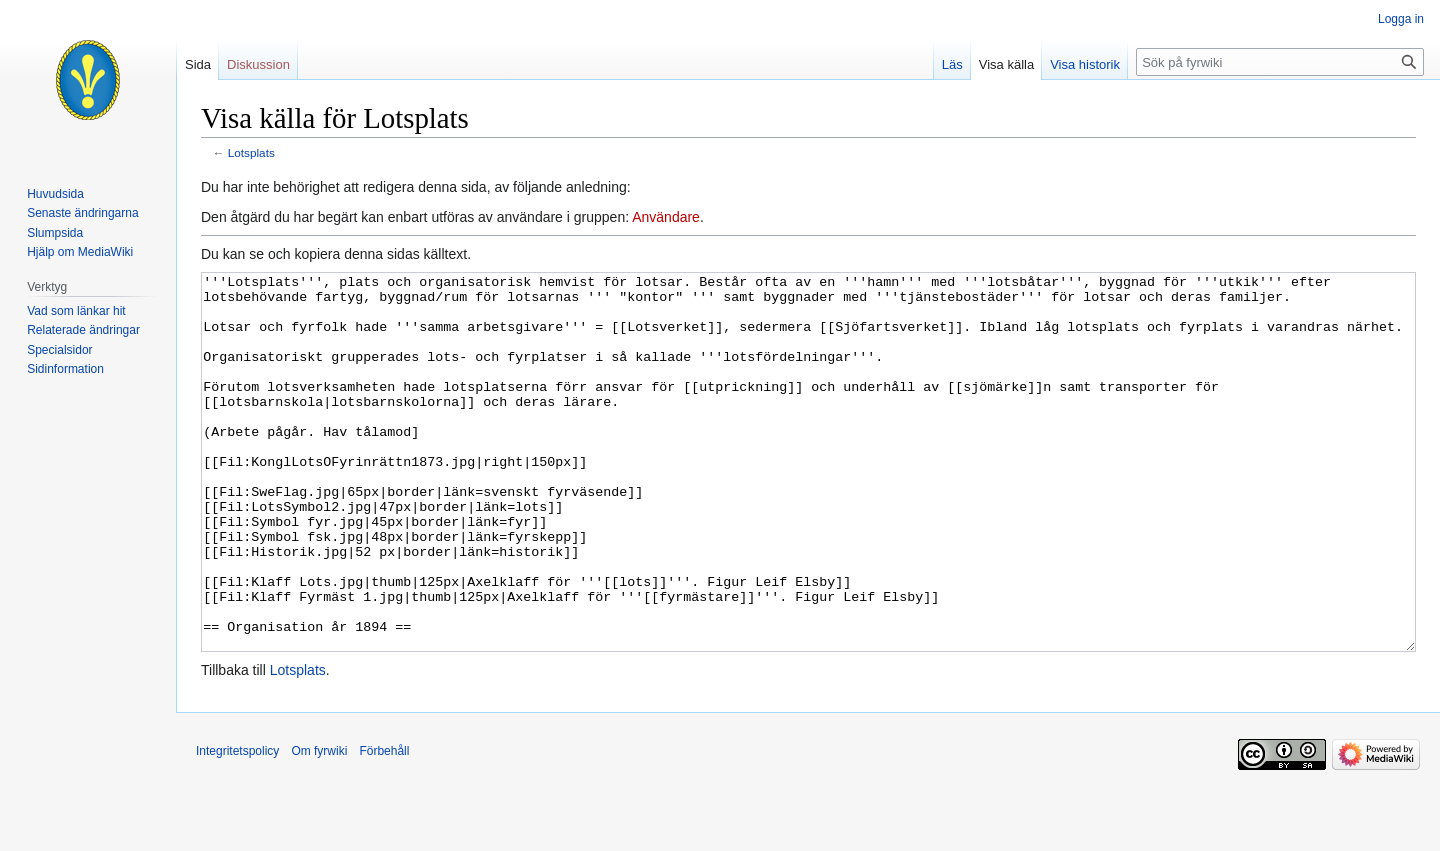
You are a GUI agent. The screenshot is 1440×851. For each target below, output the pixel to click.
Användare (666, 217)
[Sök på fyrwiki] (1280, 62)
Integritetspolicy (237, 826)
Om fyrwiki (319, 826)
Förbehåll (384, 826)
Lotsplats (251, 152)
